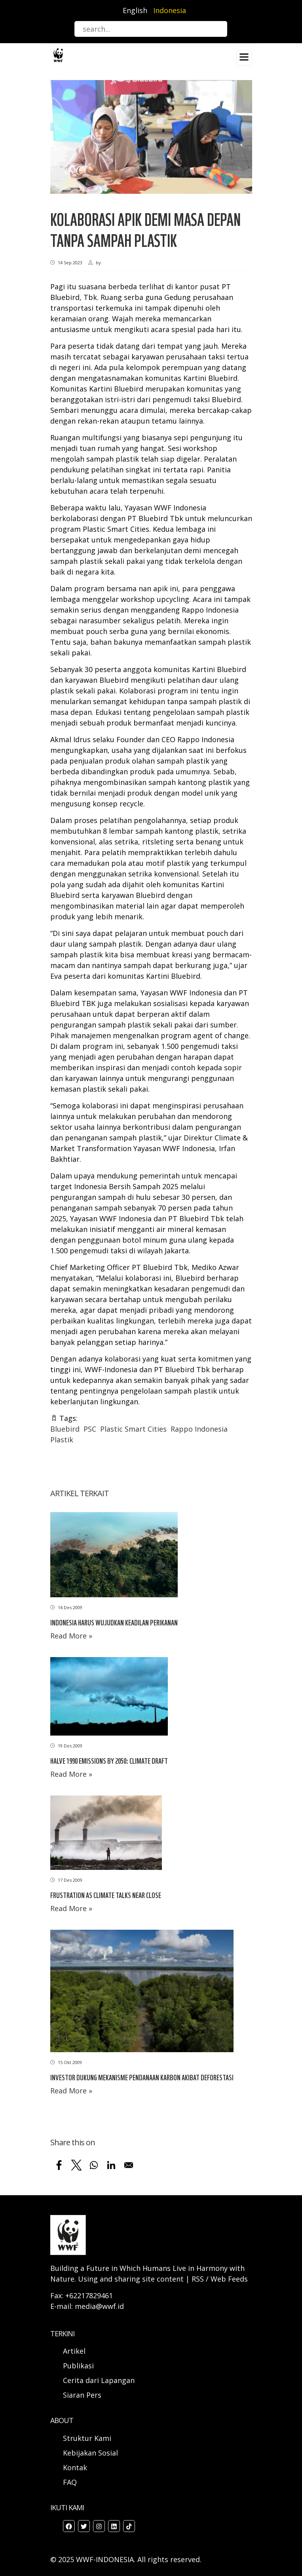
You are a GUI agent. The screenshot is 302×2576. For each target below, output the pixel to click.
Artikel (75, 2351)
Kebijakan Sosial (90, 2453)
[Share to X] (76, 2165)
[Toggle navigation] (244, 58)
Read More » (71, 1635)
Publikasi (78, 2365)
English (135, 10)
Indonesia (169, 10)
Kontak (75, 2467)
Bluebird (65, 1429)
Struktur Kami (87, 2438)
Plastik (61, 1439)
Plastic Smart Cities (133, 1429)
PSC (90, 1429)
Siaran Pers (82, 2395)
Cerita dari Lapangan (99, 2380)
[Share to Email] (129, 2165)
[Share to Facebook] (59, 2165)
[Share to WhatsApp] (94, 2165)
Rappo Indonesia (199, 1429)
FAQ (70, 2482)
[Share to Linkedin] (111, 2165)
